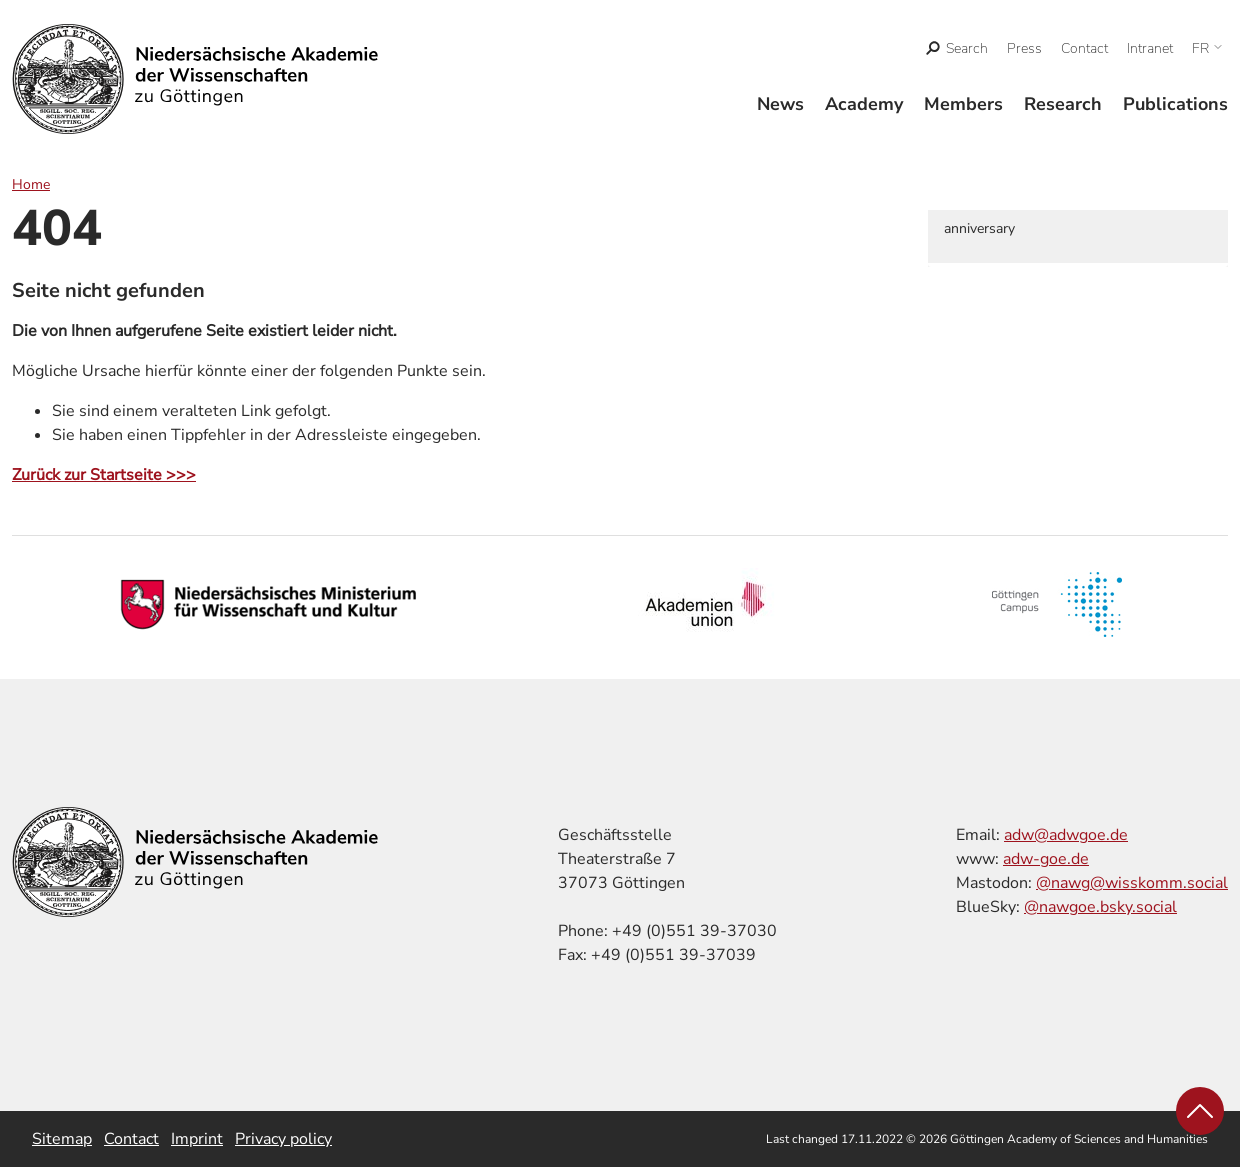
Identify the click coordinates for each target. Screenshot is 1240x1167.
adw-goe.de (1046, 859)
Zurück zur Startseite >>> (104, 475)
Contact (1084, 48)
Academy (864, 104)
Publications (1175, 104)
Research (1063, 104)
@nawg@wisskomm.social (1132, 883)
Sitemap (62, 1139)
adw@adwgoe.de (1066, 835)
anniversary (979, 228)
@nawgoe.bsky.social (1100, 907)
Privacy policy (283, 1139)
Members (963, 104)
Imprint (197, 1139)
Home (31, 184)
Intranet (1150, 48)
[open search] (957, 48)
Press (1024, 48)
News (780, 104)
